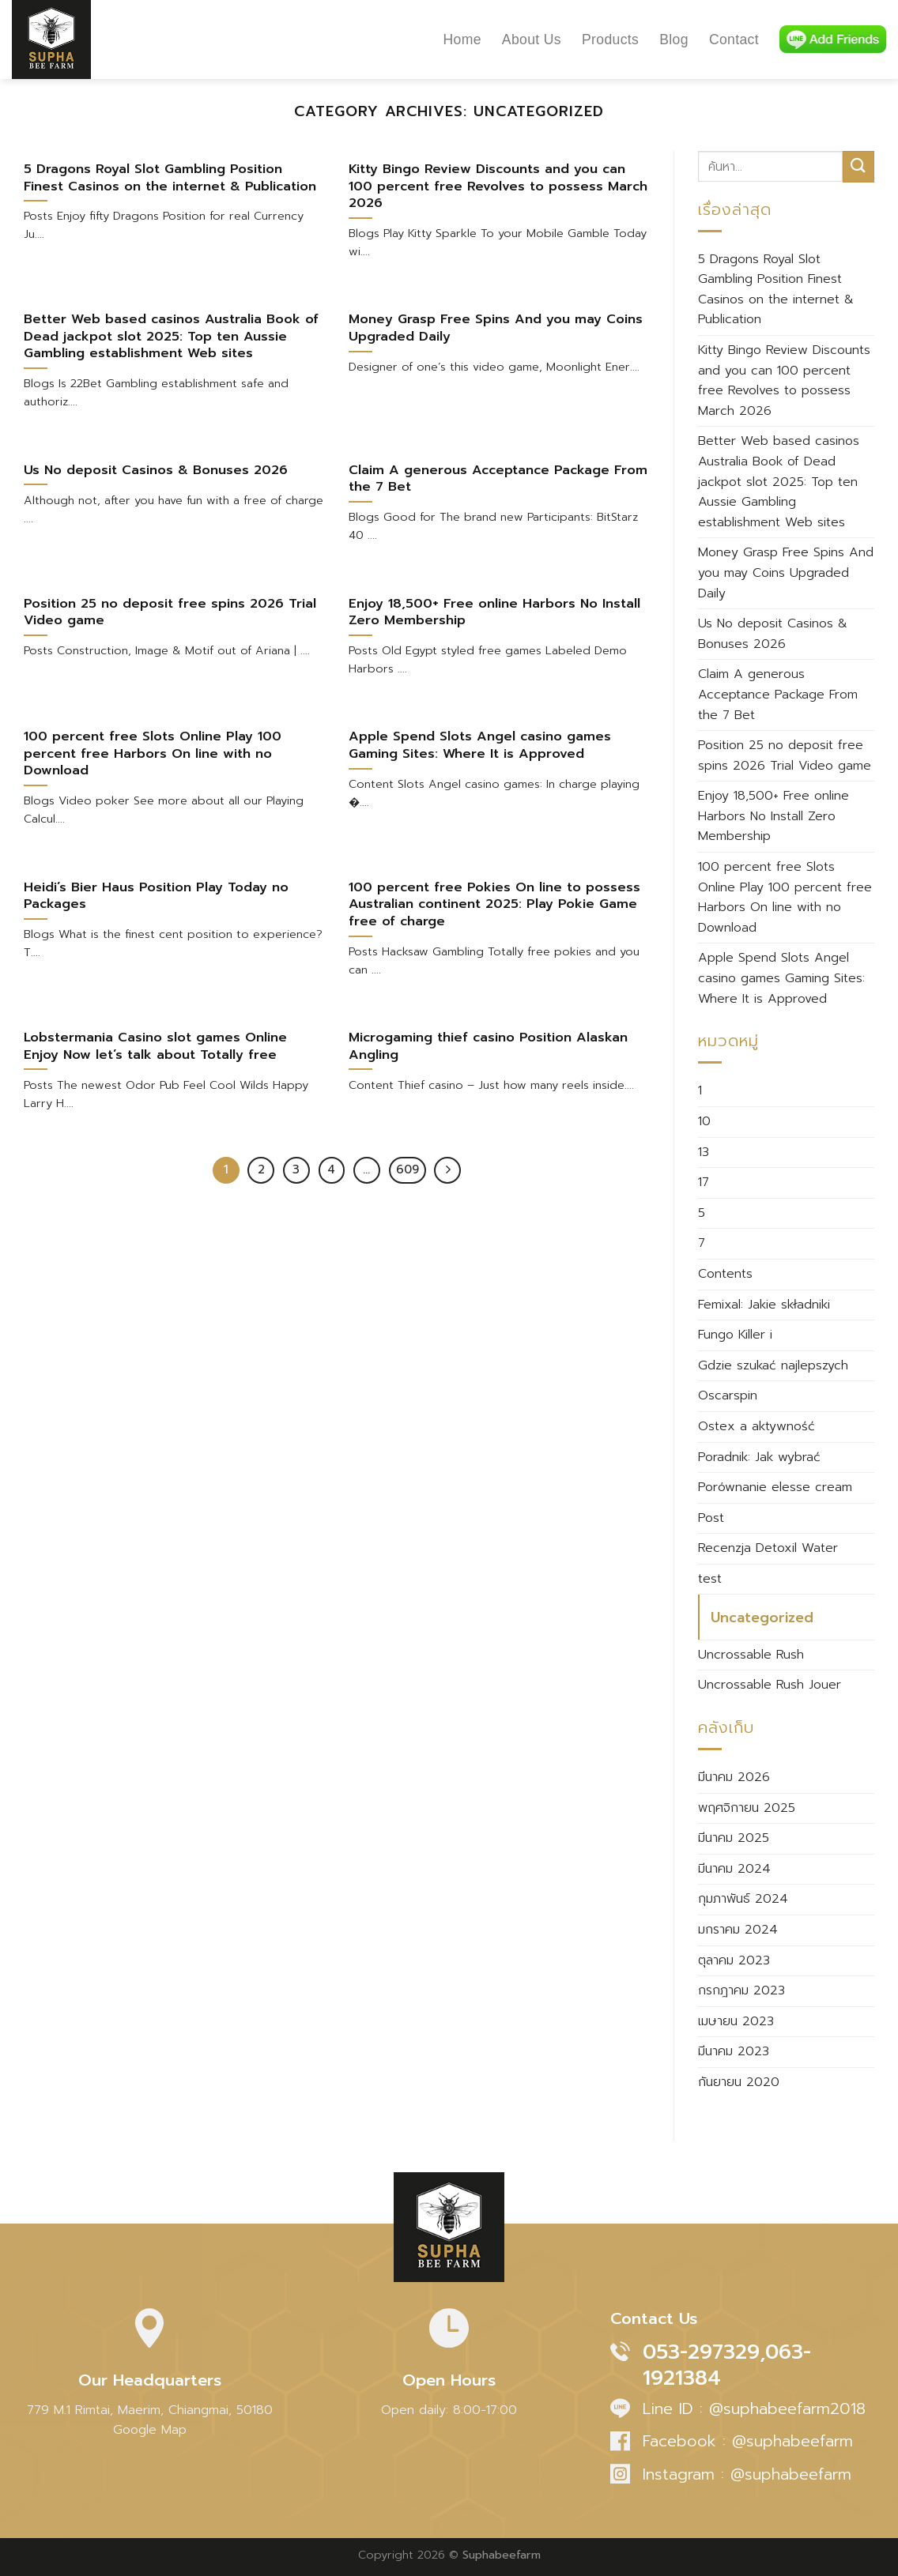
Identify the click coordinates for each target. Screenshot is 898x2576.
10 (704, 1121)
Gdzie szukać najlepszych (773, 1365)
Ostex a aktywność (756, 1426)
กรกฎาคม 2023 (741, 1990)
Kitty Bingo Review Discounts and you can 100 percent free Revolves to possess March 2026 (784, 380)
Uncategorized (762, 1617)
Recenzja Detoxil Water (768, 1547)
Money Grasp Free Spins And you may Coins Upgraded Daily (785, 572)
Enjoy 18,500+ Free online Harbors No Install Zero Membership (773, 815)
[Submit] (858, 166)
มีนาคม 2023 (733, 2051)
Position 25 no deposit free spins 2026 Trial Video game (784, 755)
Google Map (150, 2429)
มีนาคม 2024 (734, 1868)
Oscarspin (727, 1395)
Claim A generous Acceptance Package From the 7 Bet (778, 694)
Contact (734, 39)
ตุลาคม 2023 (734, 1960)
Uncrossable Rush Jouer (769, 1684)
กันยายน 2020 (738, 2082)
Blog (674, 39)
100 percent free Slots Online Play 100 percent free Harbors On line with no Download (785, 897)
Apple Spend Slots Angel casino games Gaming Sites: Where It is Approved (781, 977)
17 (703, 1182)
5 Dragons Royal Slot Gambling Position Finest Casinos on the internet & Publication (776, 290)
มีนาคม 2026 (734, 1777)
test (710, 1578)
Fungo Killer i (735, 1334)
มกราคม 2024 (738, 1929)
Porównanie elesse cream (775, 1487)
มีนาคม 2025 (733, 1837)
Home (462, 39)
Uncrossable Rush (751, 1654)
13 (703, 1152)
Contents (725, 1273)
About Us (531, 39)
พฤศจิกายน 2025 (746, 1807)
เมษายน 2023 (736, 2021)
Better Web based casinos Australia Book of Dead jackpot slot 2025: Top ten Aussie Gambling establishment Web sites (778, 481)
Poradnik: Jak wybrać (759, 1457)
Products (610, 39)
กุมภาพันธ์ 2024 (743, 1898)
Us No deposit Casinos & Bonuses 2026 (772, 633)
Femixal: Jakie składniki (764, 1304)
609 (407, 1169)
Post (711, 1517)
